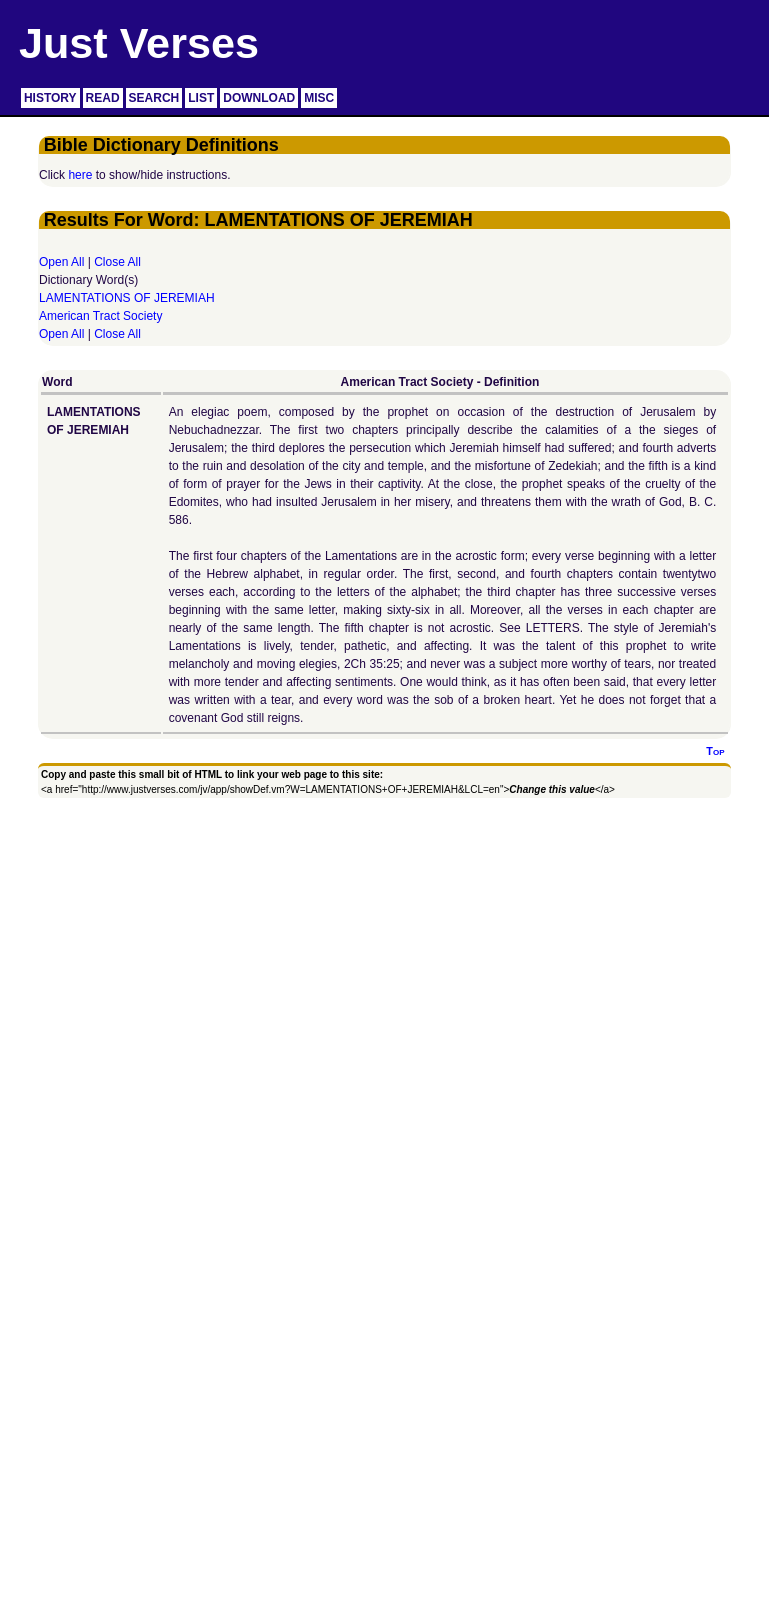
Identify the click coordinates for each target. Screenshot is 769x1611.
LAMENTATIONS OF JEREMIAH (127, 298)
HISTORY (50, 98)
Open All (61, 262)
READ (103, 98)
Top (715, 751)
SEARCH (154, 98)
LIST (201, 98)
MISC (319, 98)
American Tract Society (100, 316)
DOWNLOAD (259, 98)
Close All (117, 262)
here (80, 175)
